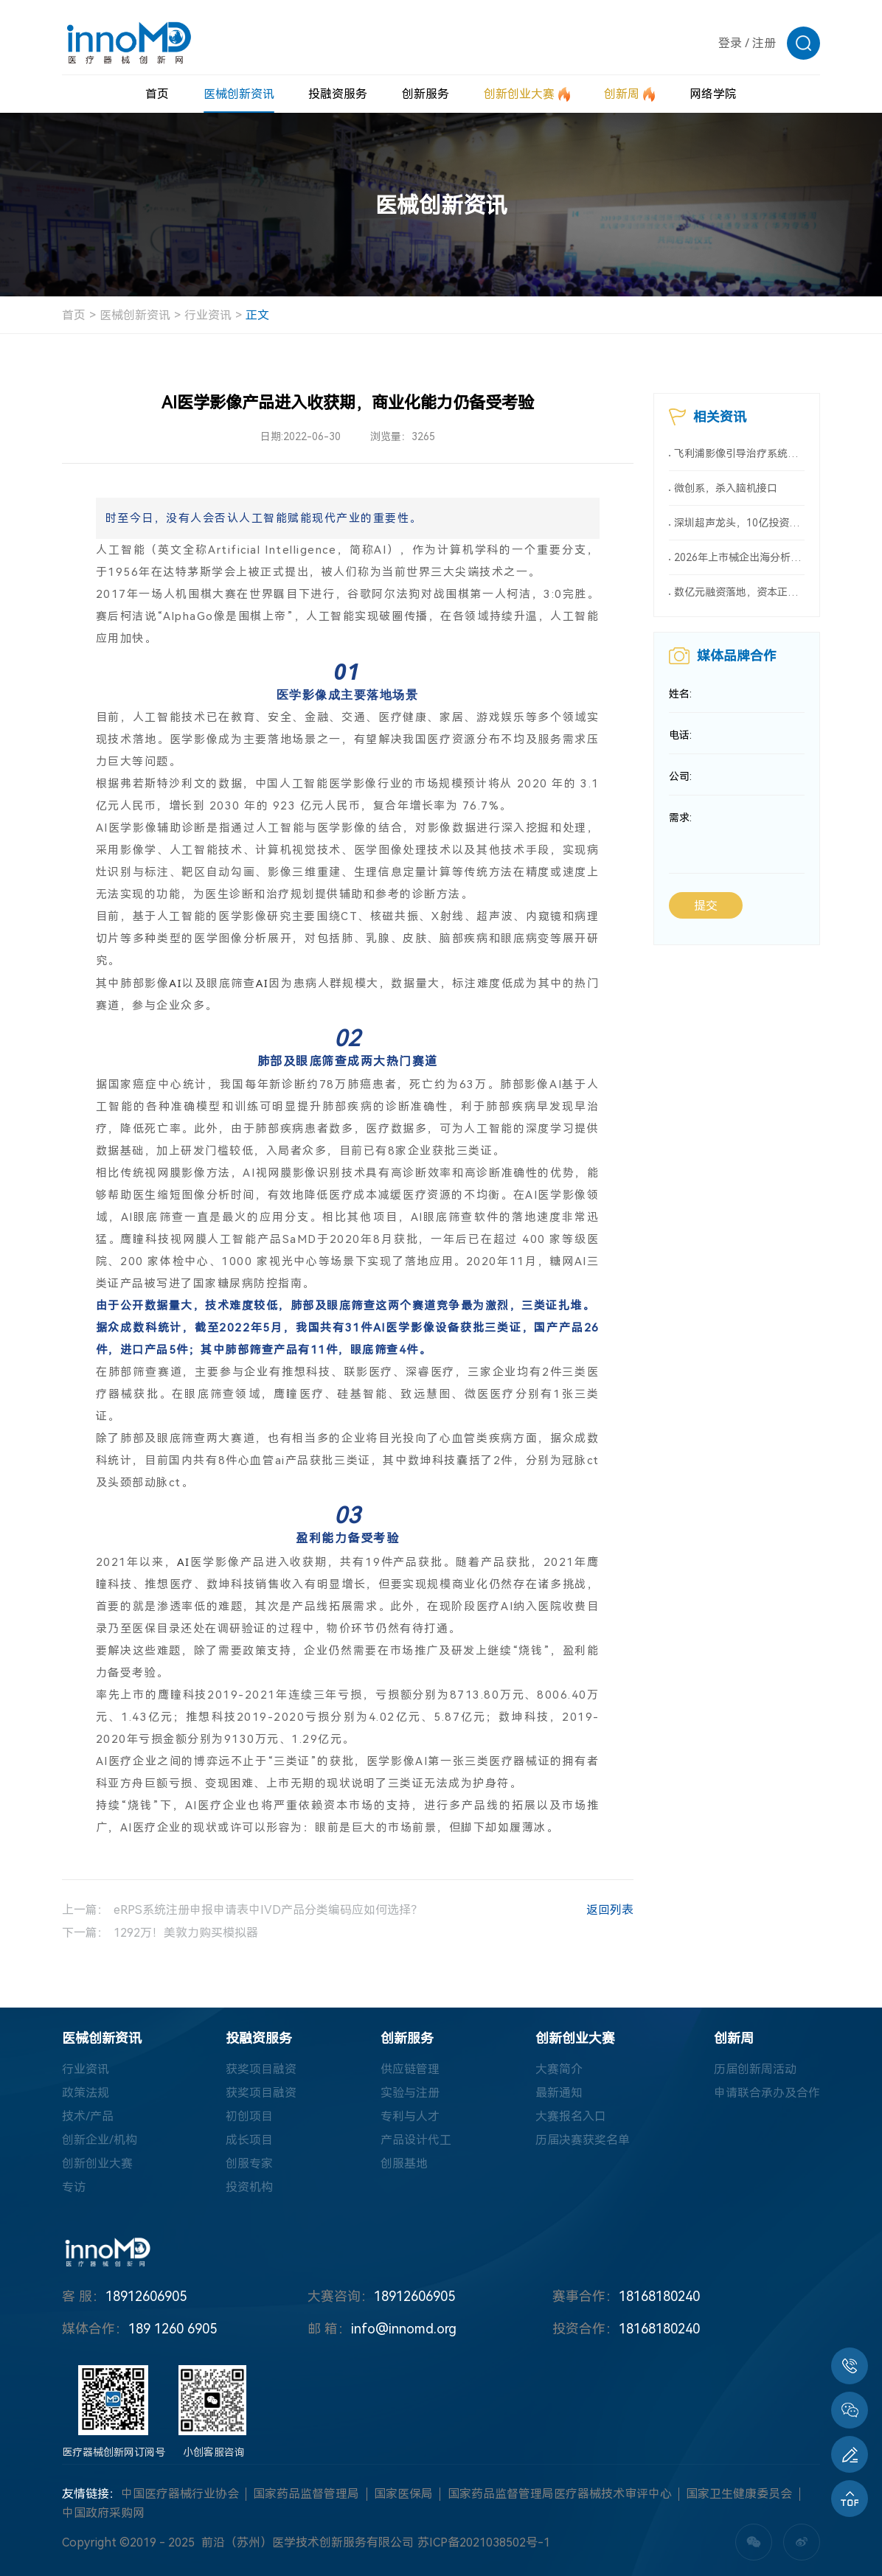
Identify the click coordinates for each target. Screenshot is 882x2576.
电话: (680, 735)
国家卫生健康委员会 (739, 2494)
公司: (680, 776)
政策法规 (85, 2093)
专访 (74, 2187)
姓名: (680, 694)
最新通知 (559, 2093)
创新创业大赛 (97, 2163)
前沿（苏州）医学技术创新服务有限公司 (307, 2542)
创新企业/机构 (99, 2140)
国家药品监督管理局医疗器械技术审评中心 (560, 2494)
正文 (257, 315)
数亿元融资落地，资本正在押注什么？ (739, 592)
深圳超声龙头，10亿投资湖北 (739, 523)
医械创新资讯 (135, 315)
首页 (74, 315)
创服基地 (404, 2163)
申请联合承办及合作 (767, 2093)
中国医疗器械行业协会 (180, 2494)
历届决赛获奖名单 (582, 2140)
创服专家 (249, 2163)
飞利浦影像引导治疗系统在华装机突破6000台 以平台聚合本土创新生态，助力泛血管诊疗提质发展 (739, 453)
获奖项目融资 (261, 2069)
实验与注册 (410, 2093)
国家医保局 (403, 2494)
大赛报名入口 (570, 2116)
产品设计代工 (416, 2140)
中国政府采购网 (103, 2513)
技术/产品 (88, 2116)
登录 (730, 43)
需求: (680, 818)
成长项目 (249, 2140)
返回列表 (594, 1912)
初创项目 (249, 2116)
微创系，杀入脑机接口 (725, 488)
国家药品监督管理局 (306, 2494)
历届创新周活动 (755, 2069)
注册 (764, 43)
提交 (706, 906)
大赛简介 (559, 2069)
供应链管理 (410, 2069)
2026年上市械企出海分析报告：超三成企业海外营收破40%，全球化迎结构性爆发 (739, 557)
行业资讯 (208, 315)
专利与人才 (410, 2116)
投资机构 (249, 2187)
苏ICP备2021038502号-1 (483, 2542)
